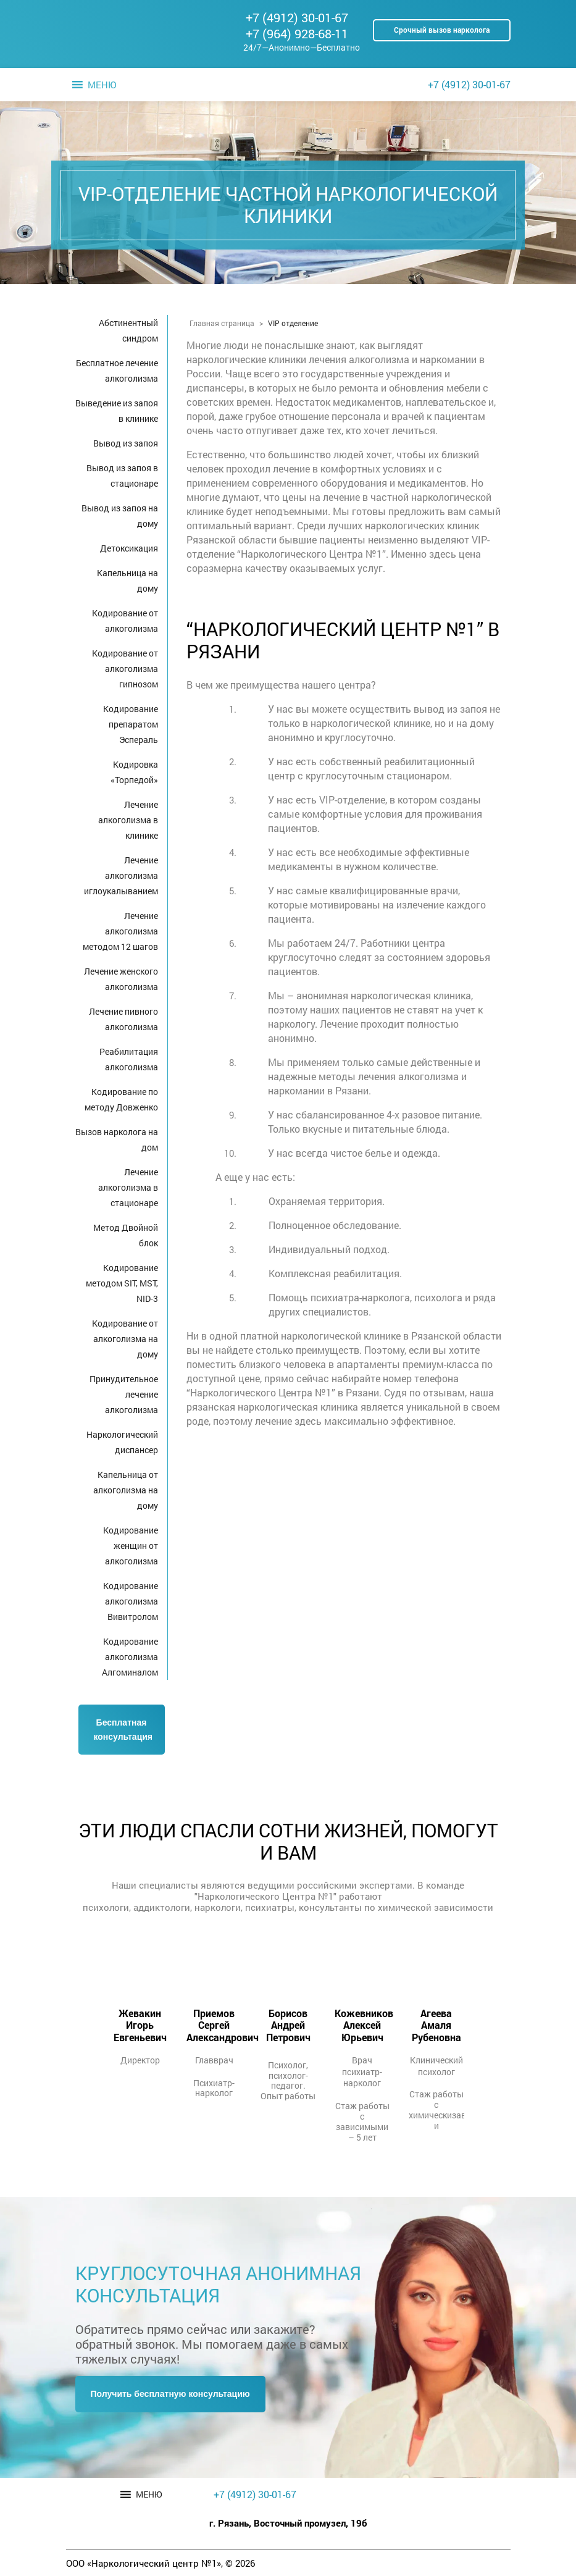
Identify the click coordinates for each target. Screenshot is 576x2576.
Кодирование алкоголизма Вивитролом (130, 1601)
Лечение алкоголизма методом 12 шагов (120, 931)
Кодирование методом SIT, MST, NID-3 (122, 1283)
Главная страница (222, 323)
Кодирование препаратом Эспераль (130, 724)
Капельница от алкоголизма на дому (125, 1490)
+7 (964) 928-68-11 (297, 33)
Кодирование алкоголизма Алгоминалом (130, 1656)
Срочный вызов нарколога (442, 30)
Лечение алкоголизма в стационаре (128, 1187)
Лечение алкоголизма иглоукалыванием (121, 875)
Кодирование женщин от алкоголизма (130, 1545)
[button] (102, 84)
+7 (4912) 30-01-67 (297, 17)
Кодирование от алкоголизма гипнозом (125, 668)
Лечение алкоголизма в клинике (128, 820)
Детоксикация (129, 548)
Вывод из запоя (125, 443)
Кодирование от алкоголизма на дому (125, 1338)
